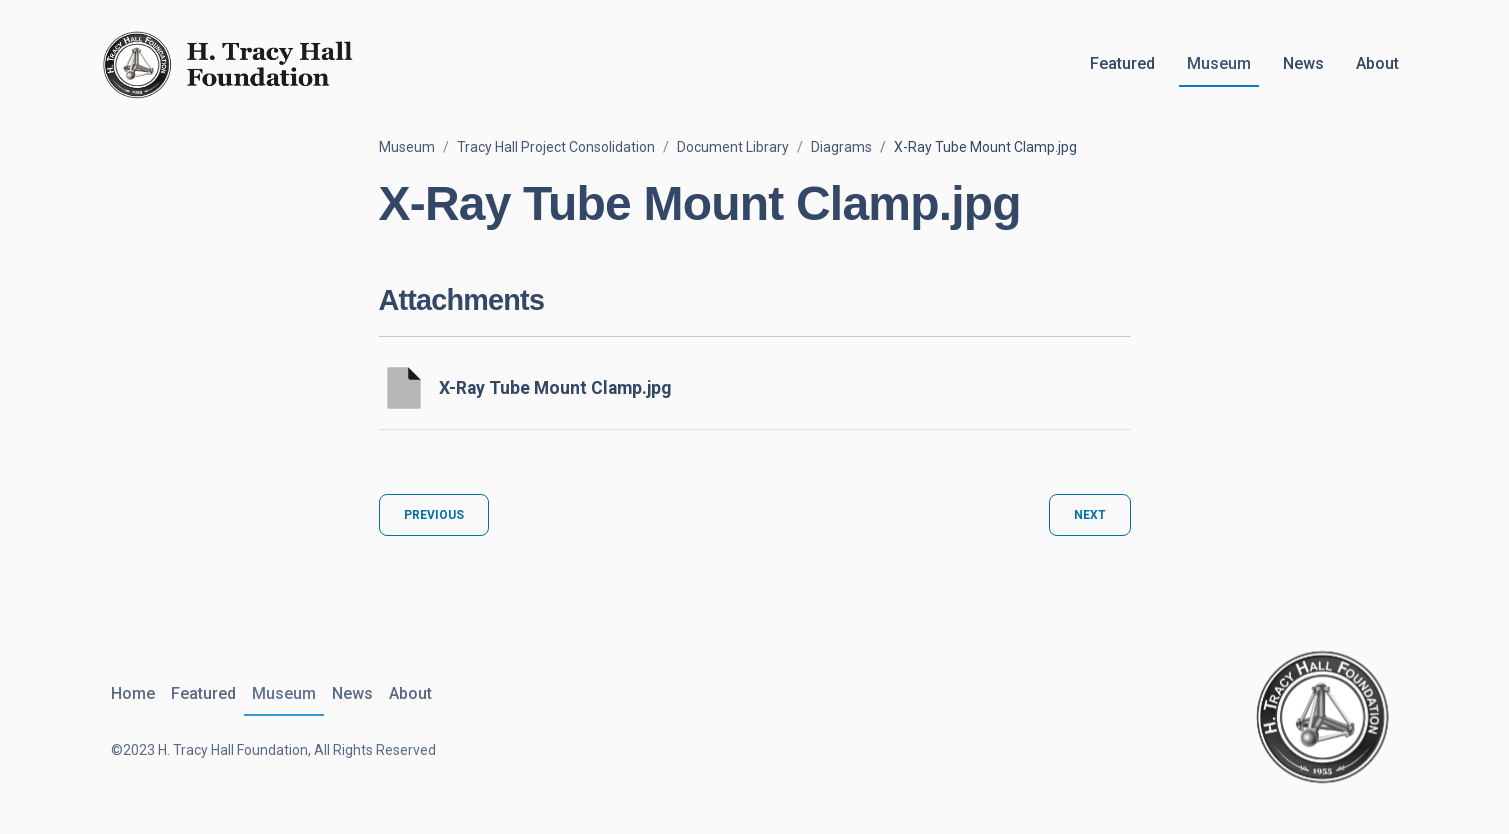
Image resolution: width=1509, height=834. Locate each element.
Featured (1122, 63)
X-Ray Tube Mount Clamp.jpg (555, 388)
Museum (1219, 63)
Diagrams (841, 147)
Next (1090, 515)
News (1303, 63)
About (1377, 63)
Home (133, 693)
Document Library (733, 147)
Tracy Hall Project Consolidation (556, 147)
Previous (434, 515)
